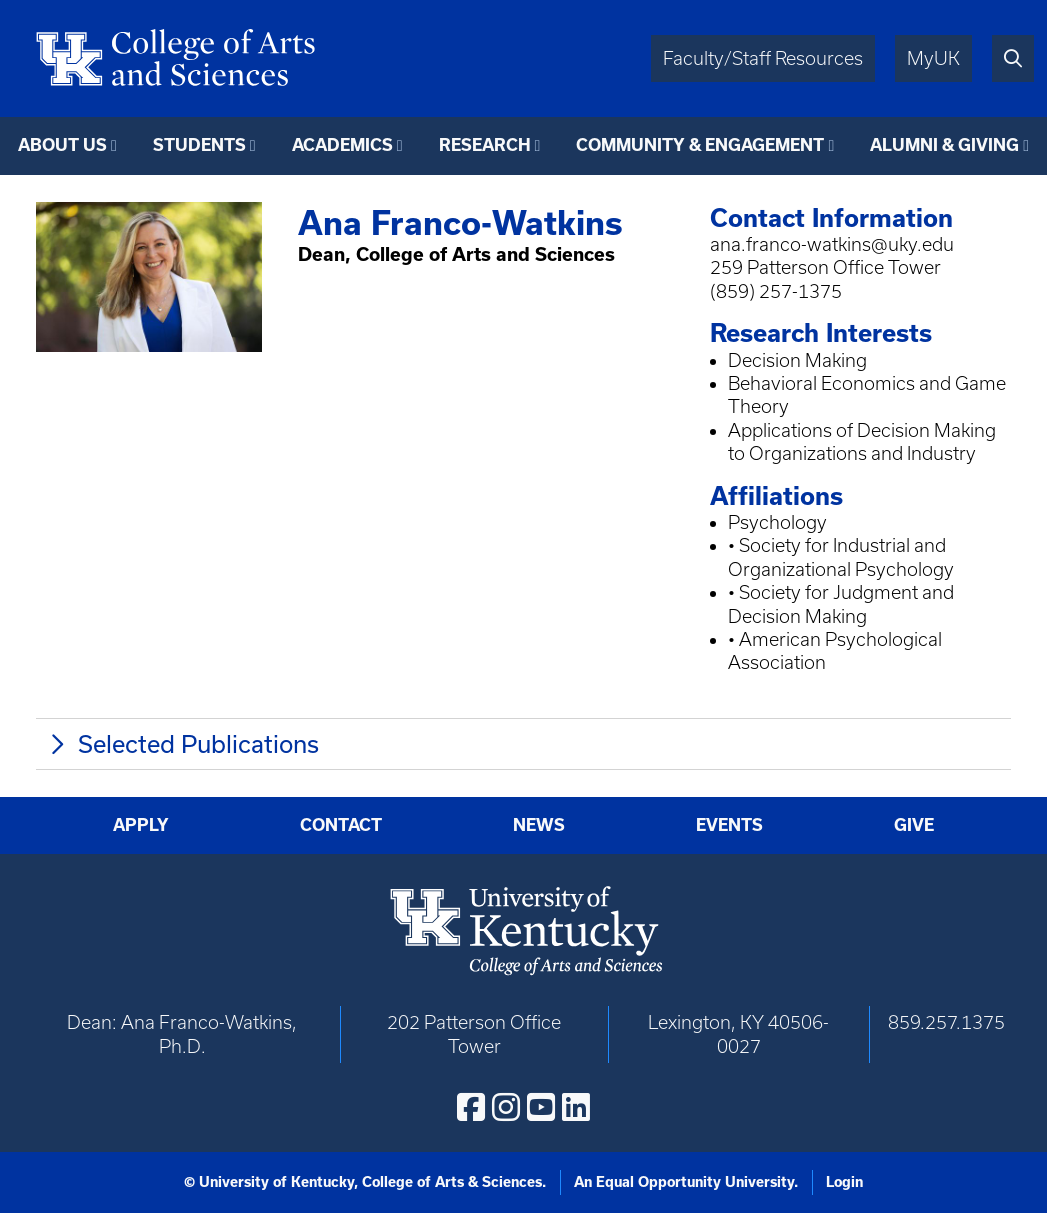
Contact (341, 824)
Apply (141, 824)
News (539, 824)
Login (844, 1182)
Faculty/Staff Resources (763, 58)
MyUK (933, 58)
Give (914, 824)
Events (729, 824)
